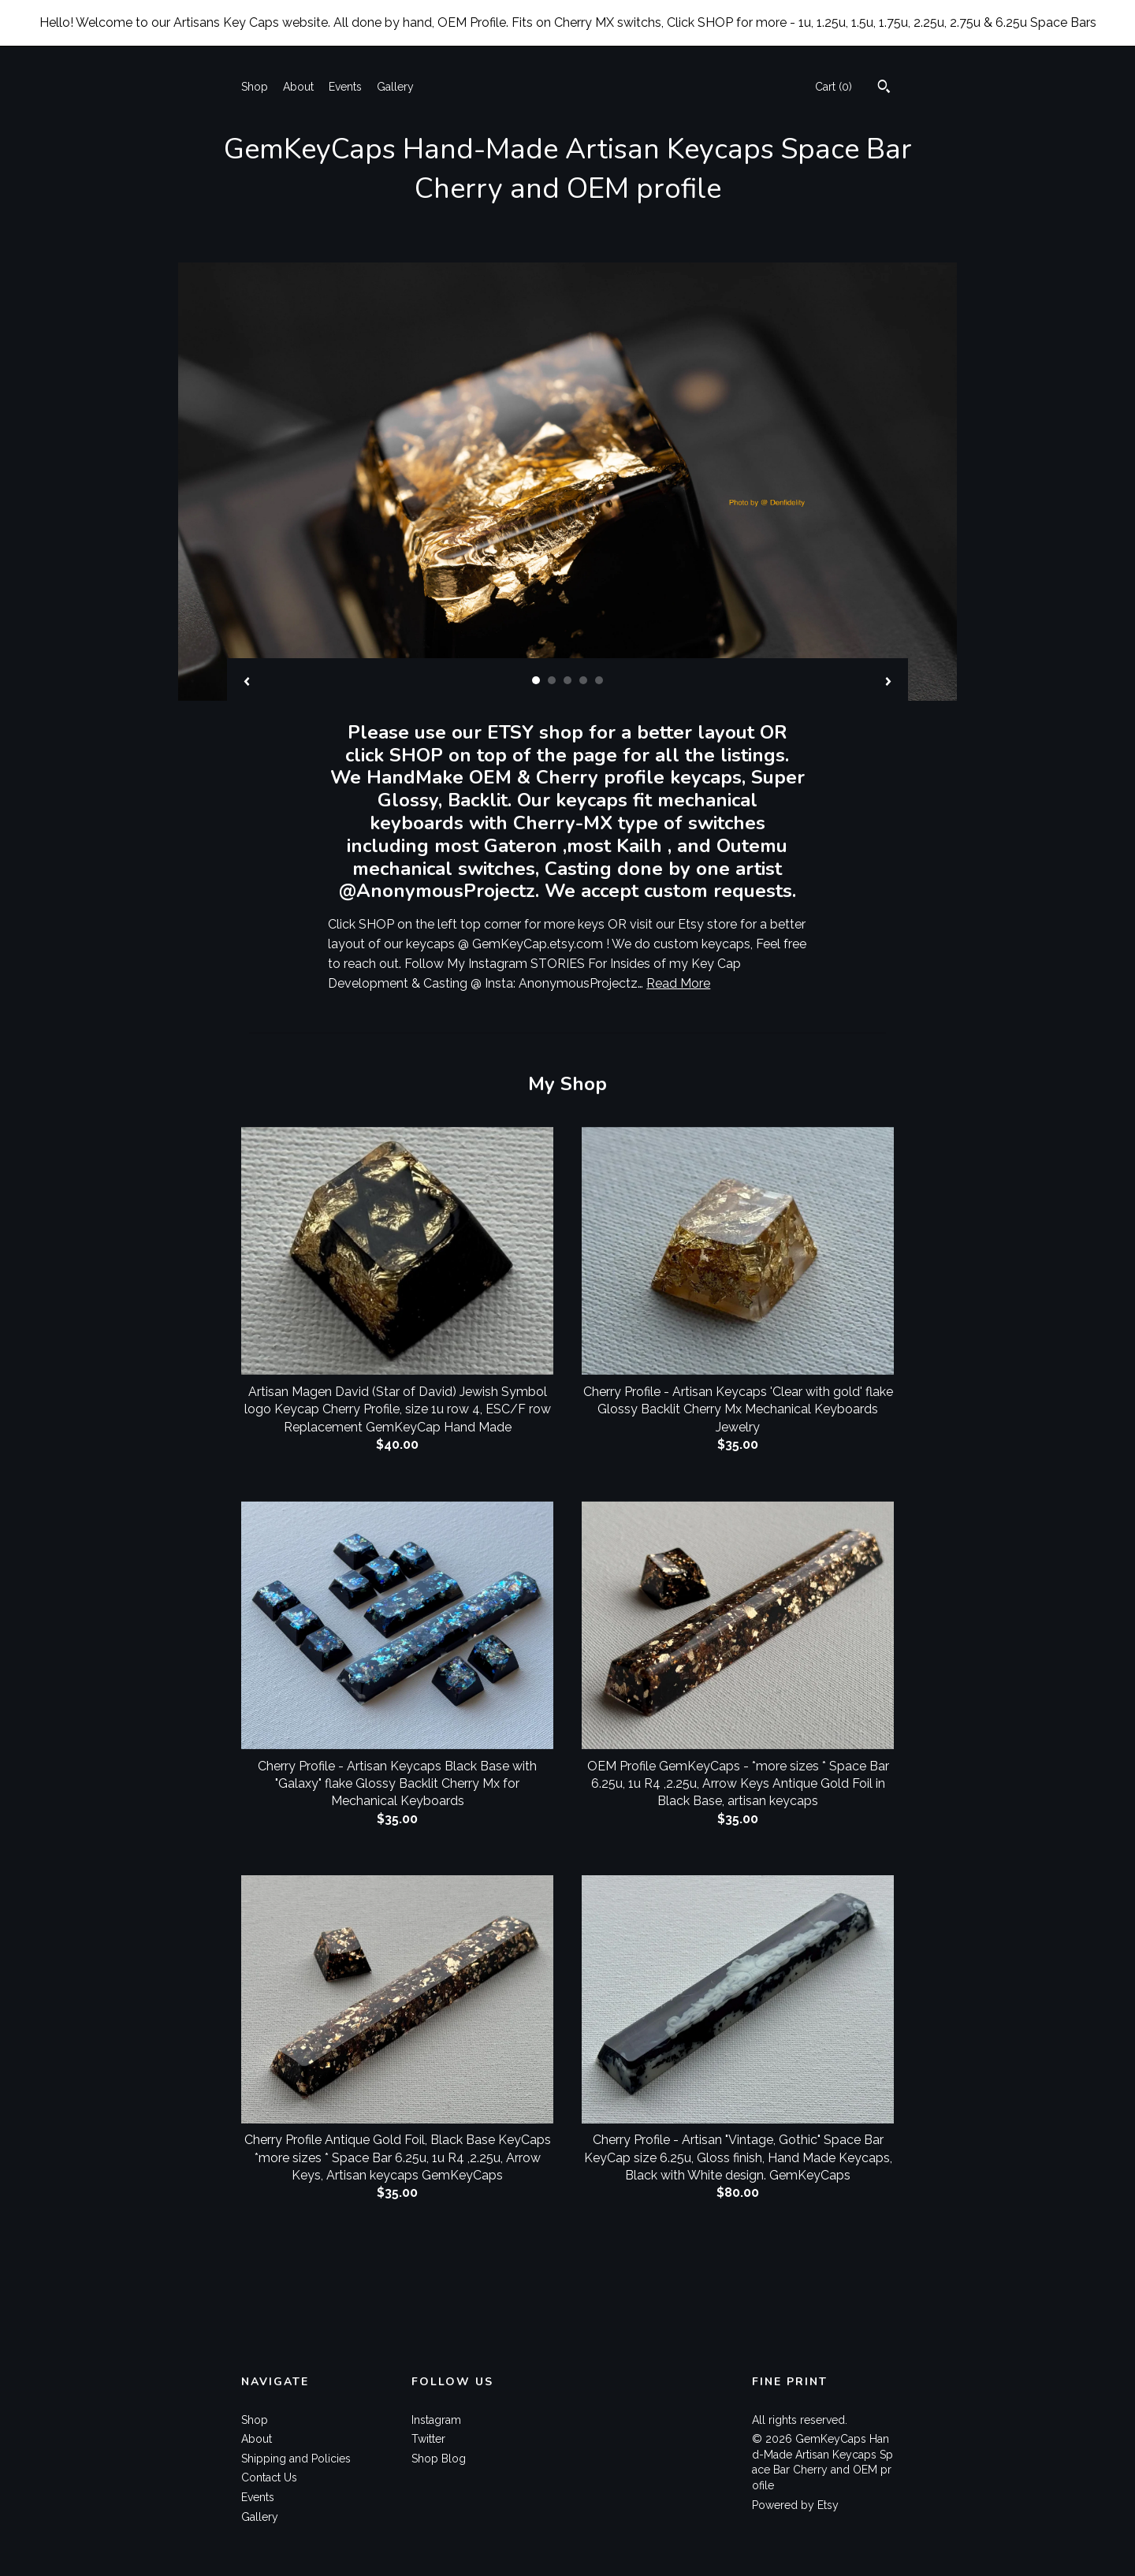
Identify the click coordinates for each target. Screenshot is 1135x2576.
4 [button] (583, 680)
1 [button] (536, 680)
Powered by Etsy (795, 2505)
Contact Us (269, 2477)
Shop (254, 86)
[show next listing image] (888, 682)
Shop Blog (438, 2458)
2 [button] (552, 680)
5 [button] (599, 680)
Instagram (436, 2420)
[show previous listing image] (247, 682)
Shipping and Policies (296, 2458)
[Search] (884, 88)
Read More (678, 983)
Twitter (428, 2439)
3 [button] (567, 680)
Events (345, 86)
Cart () (833, 86)
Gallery (395, 86)
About (298, 86)
